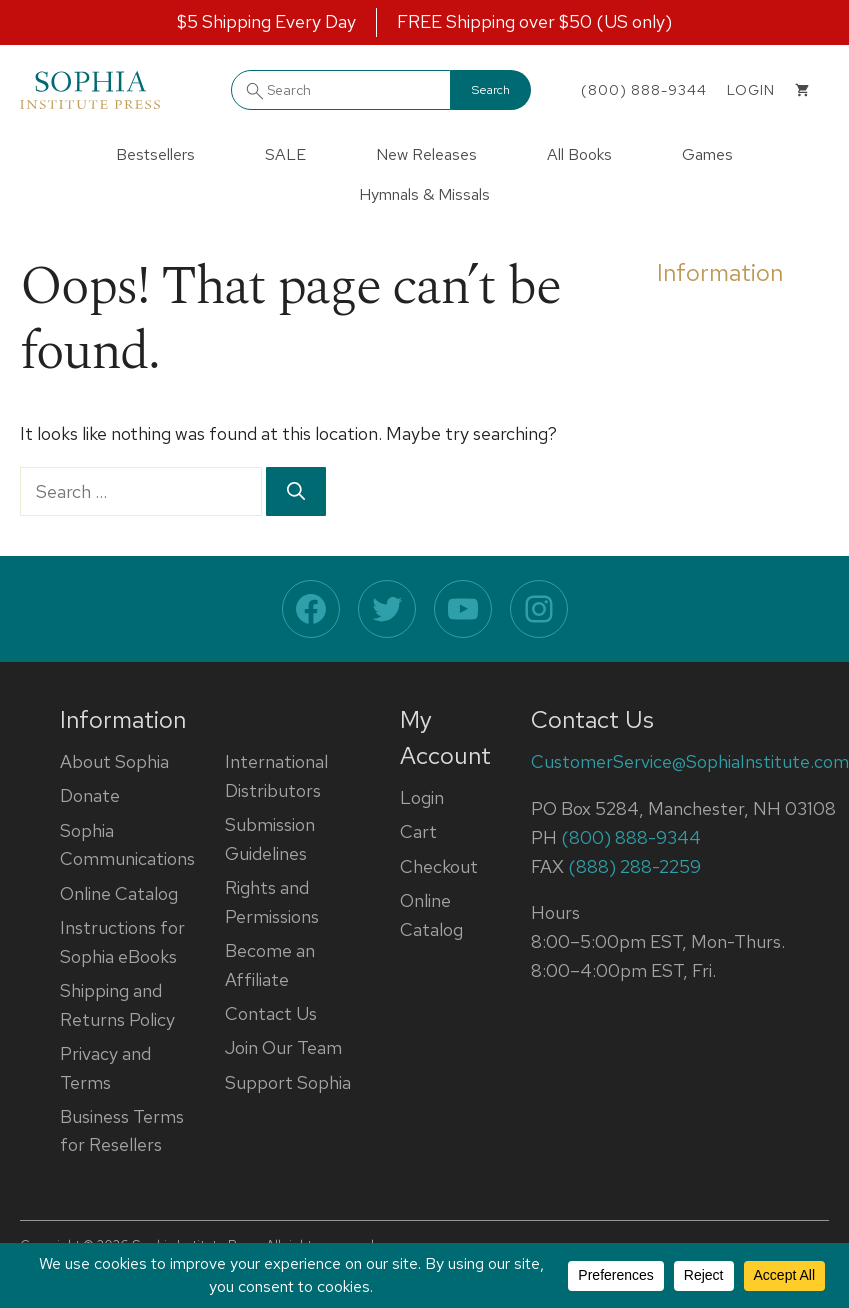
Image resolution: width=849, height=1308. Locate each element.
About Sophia (114, 761)
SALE (285, 154)
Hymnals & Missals (424, 194)
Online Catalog (119, 893)
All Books (579, 154)
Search (491, 90)
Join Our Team (283, 1047)
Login (422, 797)
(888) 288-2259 (634, 866)
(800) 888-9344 (644, 90)
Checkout (439, 866)
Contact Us (271, 1013)
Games (707, 154)
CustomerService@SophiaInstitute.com (690, 761)
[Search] (296, 491)
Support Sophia (288, 1082)
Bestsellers (155, 154)
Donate (90, 795)
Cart (418, 831)
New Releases (426, 154)
